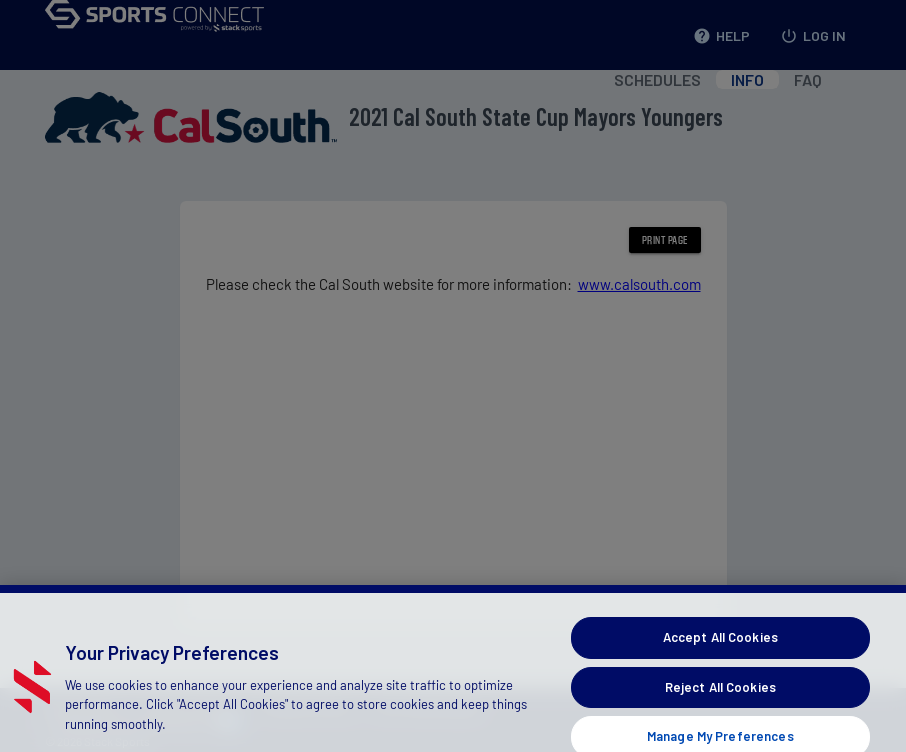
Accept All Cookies (720, 652)
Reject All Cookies (720, 701)
